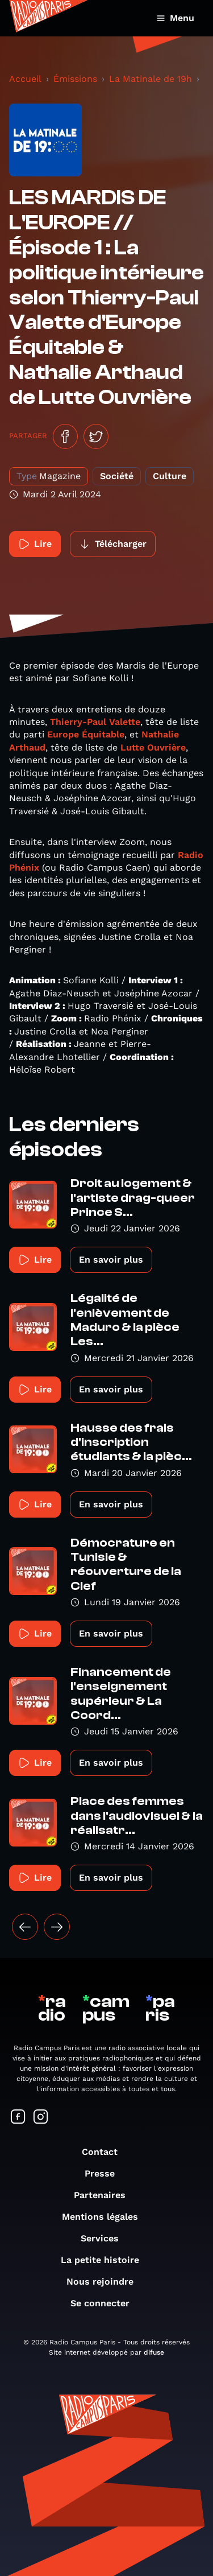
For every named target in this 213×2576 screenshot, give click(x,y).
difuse (154, 2352)
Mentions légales (105, 2216)
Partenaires (105, 2195)
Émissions (75, 78)
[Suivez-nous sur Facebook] (18, 2118)
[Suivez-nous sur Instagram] (41, 2118)
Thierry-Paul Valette (95, 721)
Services (105, 2238)
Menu (175, 18)
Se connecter (105, 2303)
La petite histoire (106, 2259)
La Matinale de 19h (150, 78)
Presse (105, 2173)
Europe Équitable (85, 734)
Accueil (25, 78)
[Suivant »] (56, 1926)
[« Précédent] (24, 1926)
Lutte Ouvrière (153, 747)
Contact (105, 2151)
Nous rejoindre (105, 2281)
